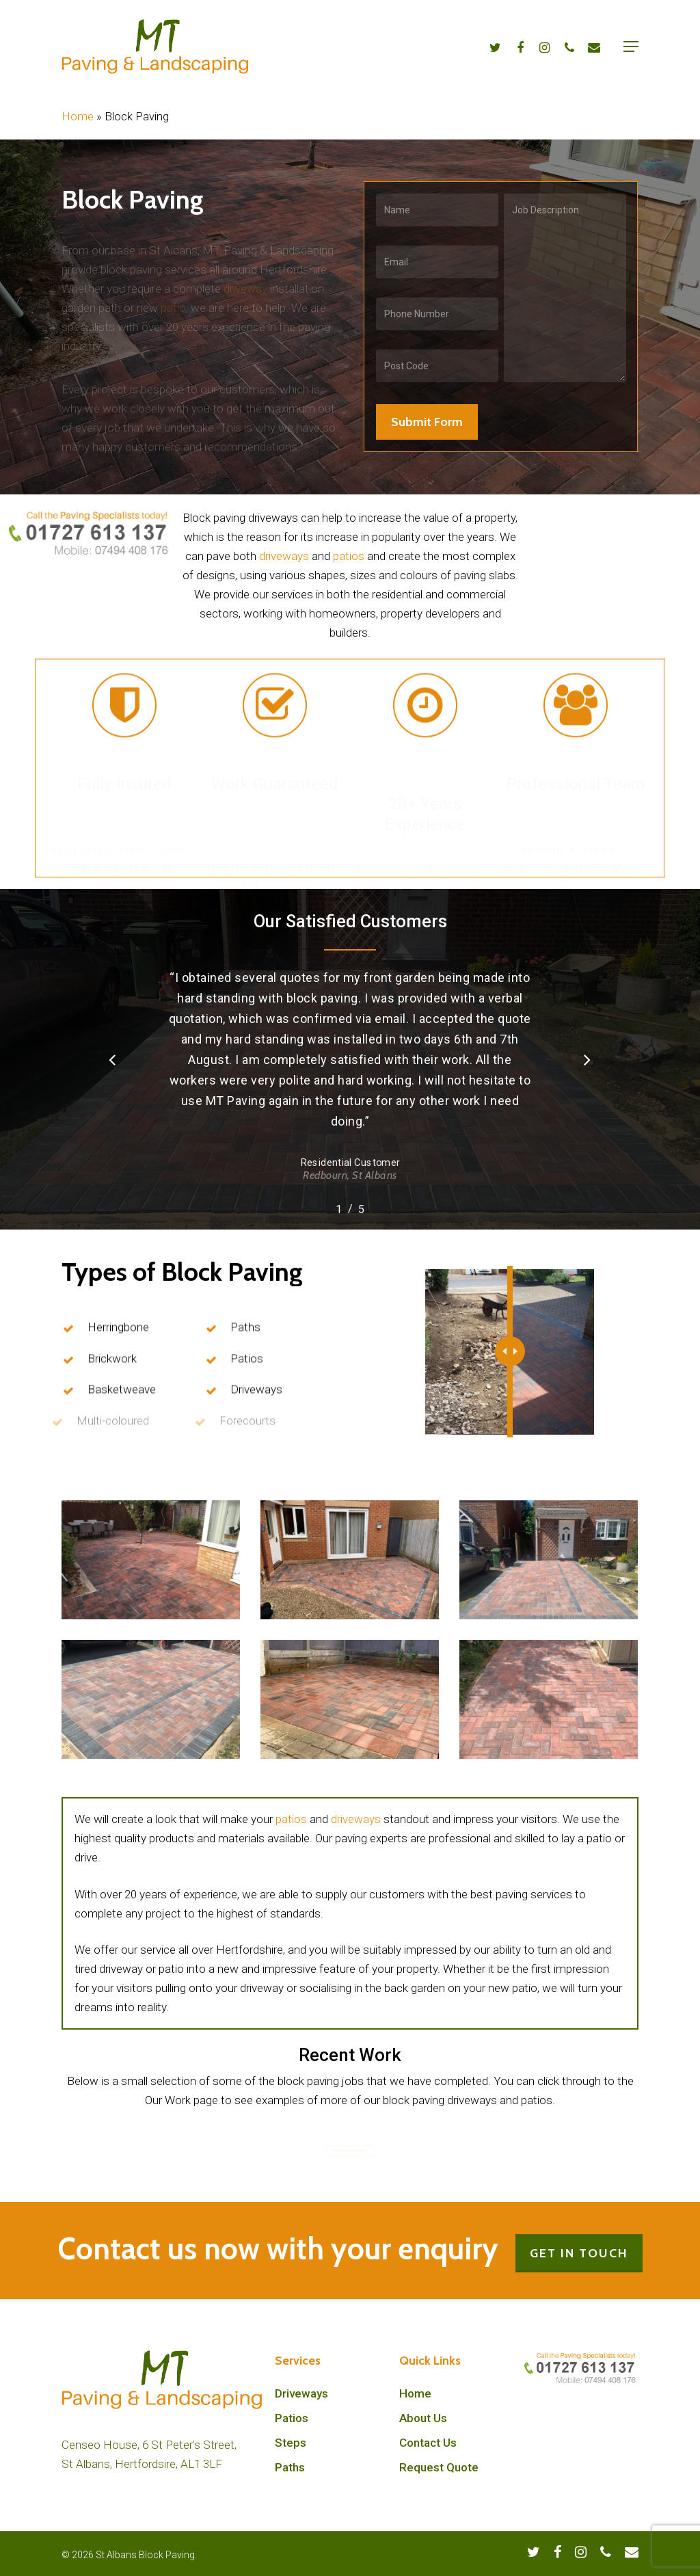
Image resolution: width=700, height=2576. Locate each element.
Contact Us (428, 2442)
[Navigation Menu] (630, 46)
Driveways (301, 2393)
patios (348, 556)
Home (78, 116)
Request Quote (439, 2467)
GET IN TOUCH (579, 2253)
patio (173, 298)
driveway (245, 279)
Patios (291, 2418)
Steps (290, 2442)
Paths (290, 2467)
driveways (284, 556)
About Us (423, 2418)
